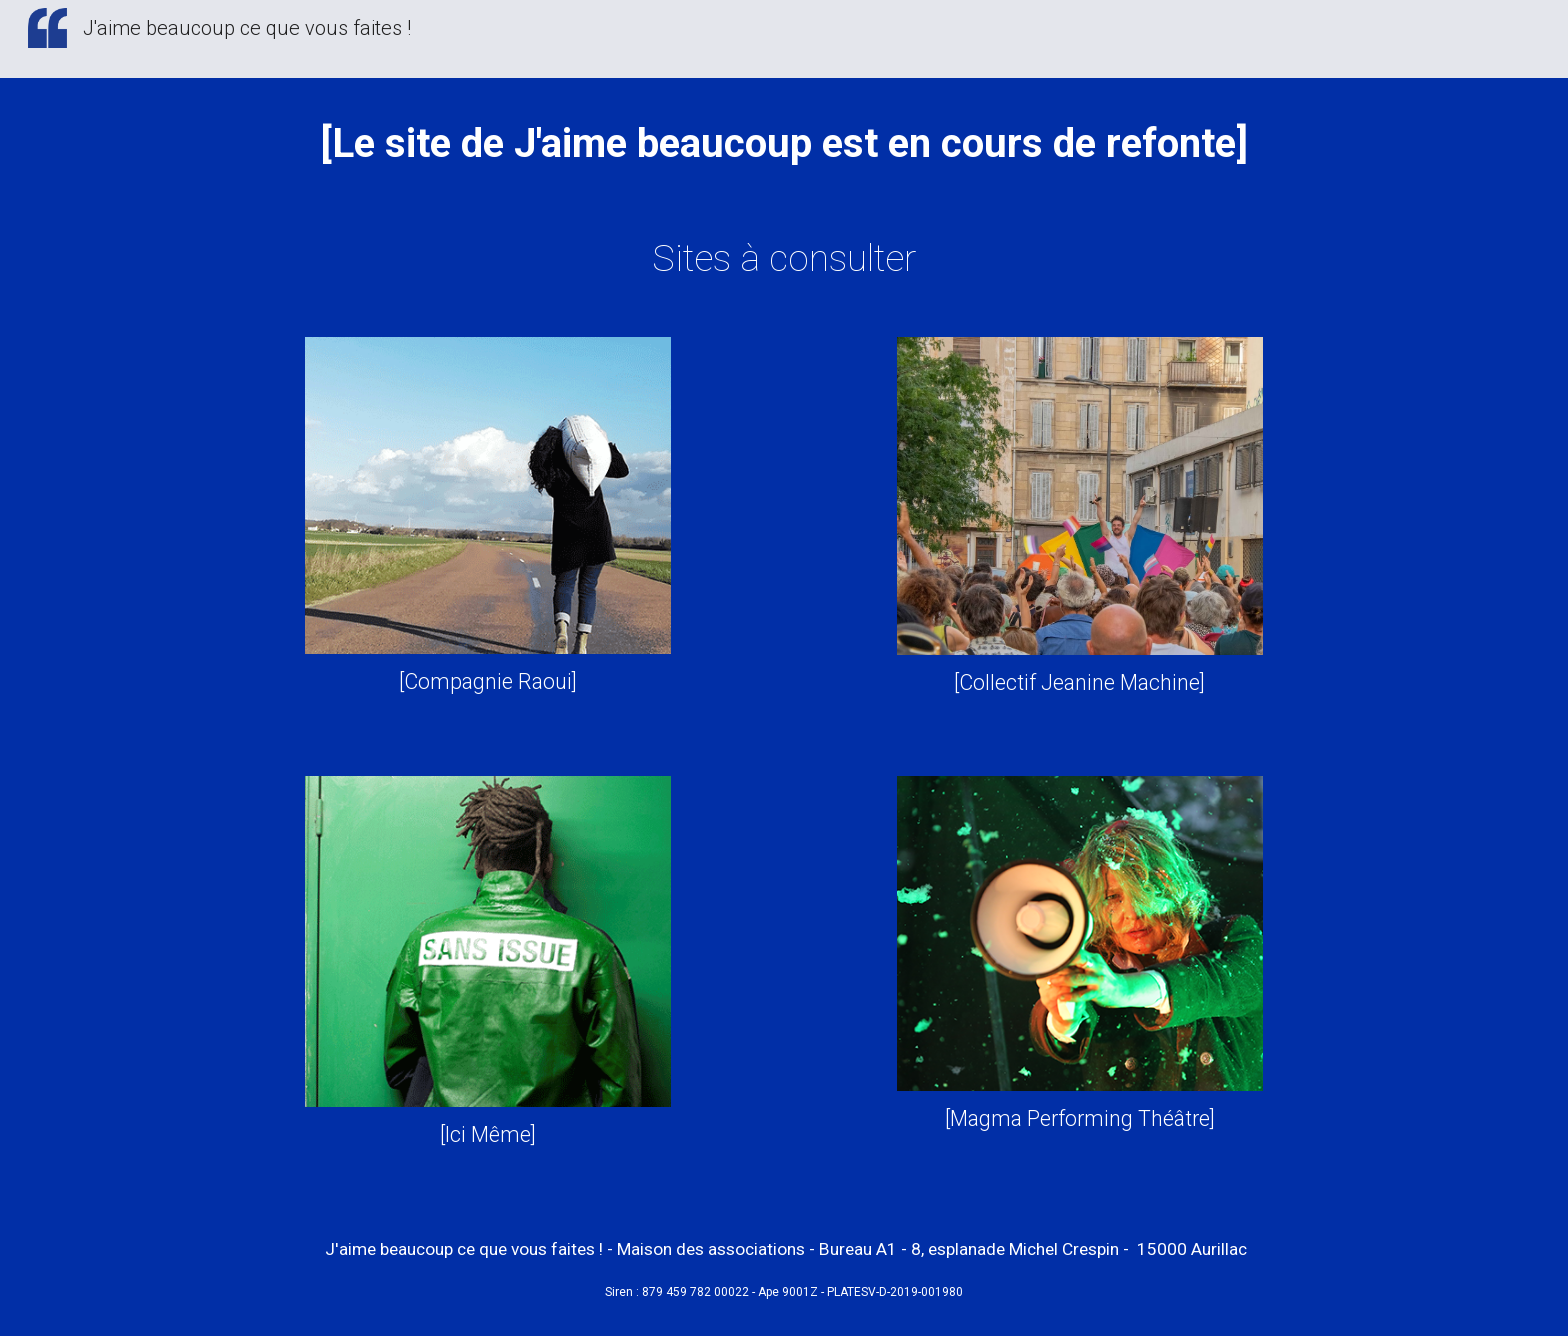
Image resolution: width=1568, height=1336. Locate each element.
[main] (784, 141)
